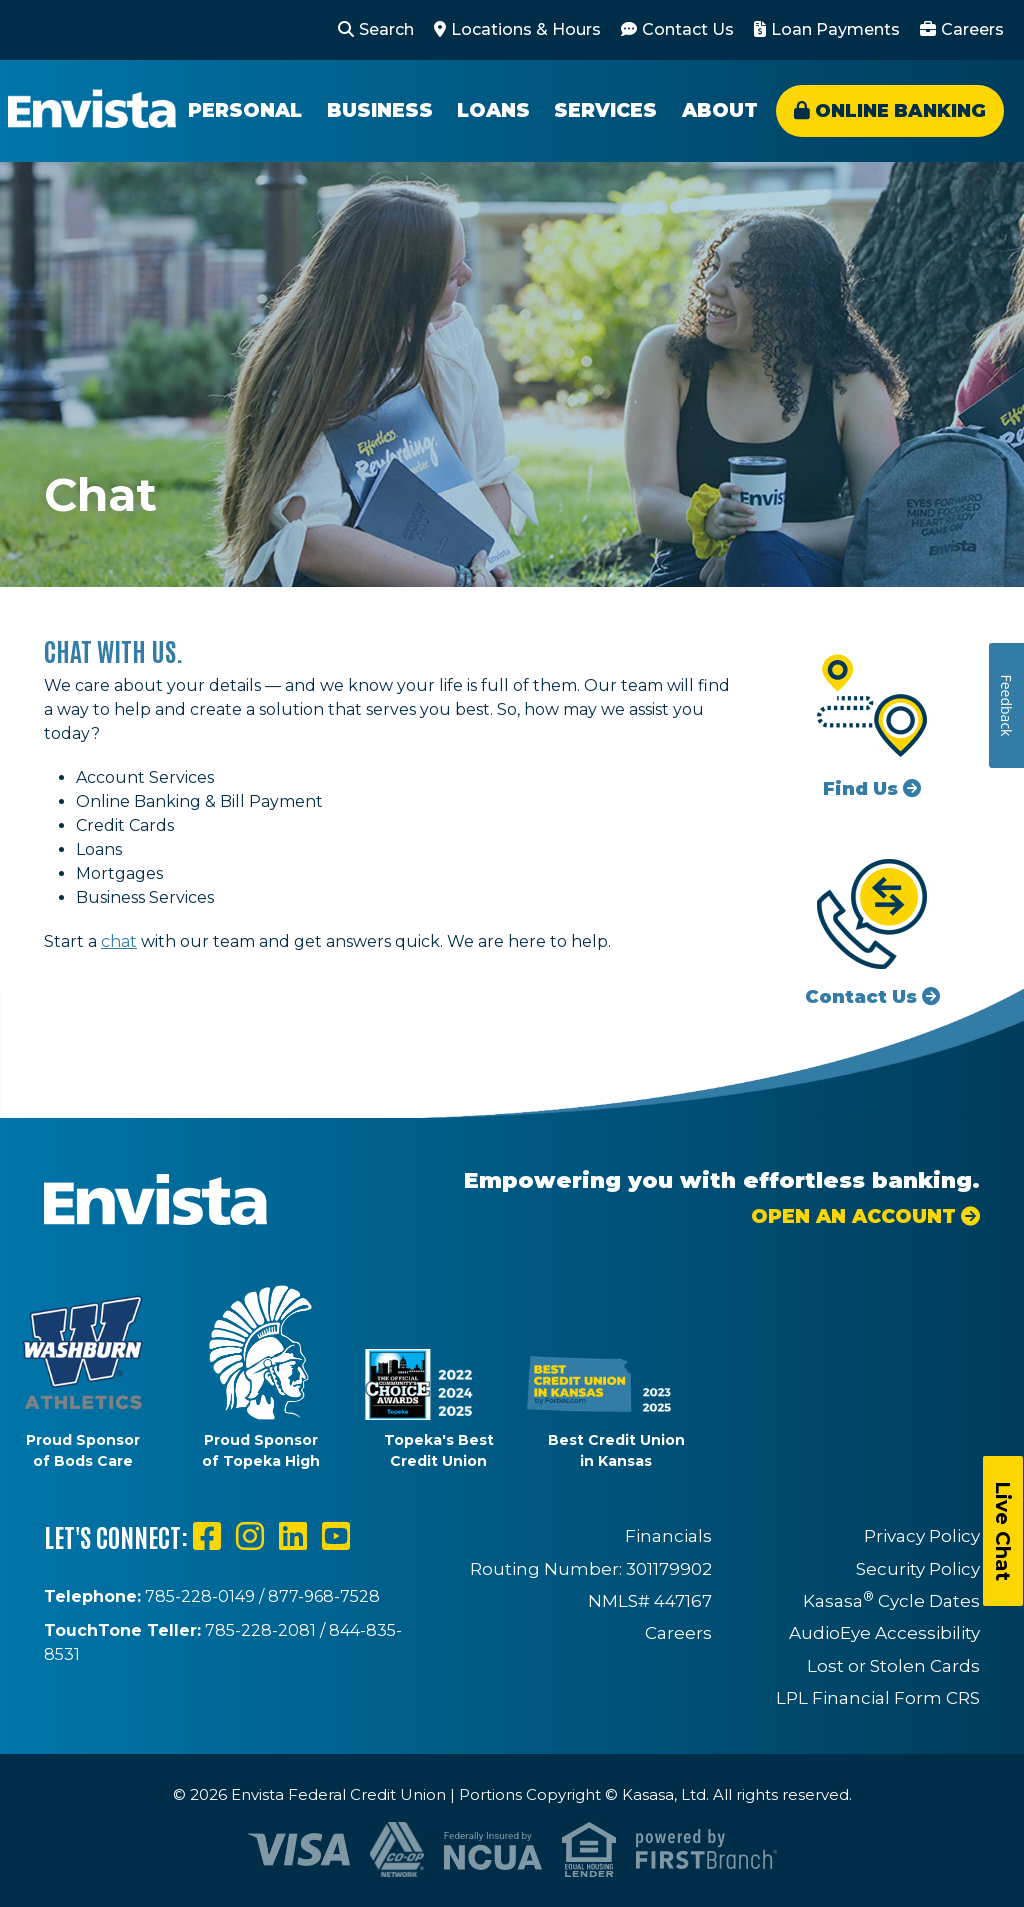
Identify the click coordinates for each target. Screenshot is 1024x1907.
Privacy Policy (922, 1536)
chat (119, 941)
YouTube (336, 1536)
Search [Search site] (386, 29)
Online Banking (900, 111)
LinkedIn (293, 1536)
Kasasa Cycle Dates (891, 1601)
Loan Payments (835, 29)
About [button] (720, 110)
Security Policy (918, 1569)
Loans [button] (493, 110)
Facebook (207, 1536)
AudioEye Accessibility (884, 1633)
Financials (668, 1536)
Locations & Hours (526, 29)
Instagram (250, 1536)
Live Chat (1003, 1531)
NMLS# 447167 (650, 1601)
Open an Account (853, 1216)
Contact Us (688, 29)
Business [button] (380, 110)
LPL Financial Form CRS (878, 1698)
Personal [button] (245, 110)
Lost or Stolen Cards (893, 1666)
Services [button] (605, 110)
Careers (972, 29)
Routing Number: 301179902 (591, 1569)
